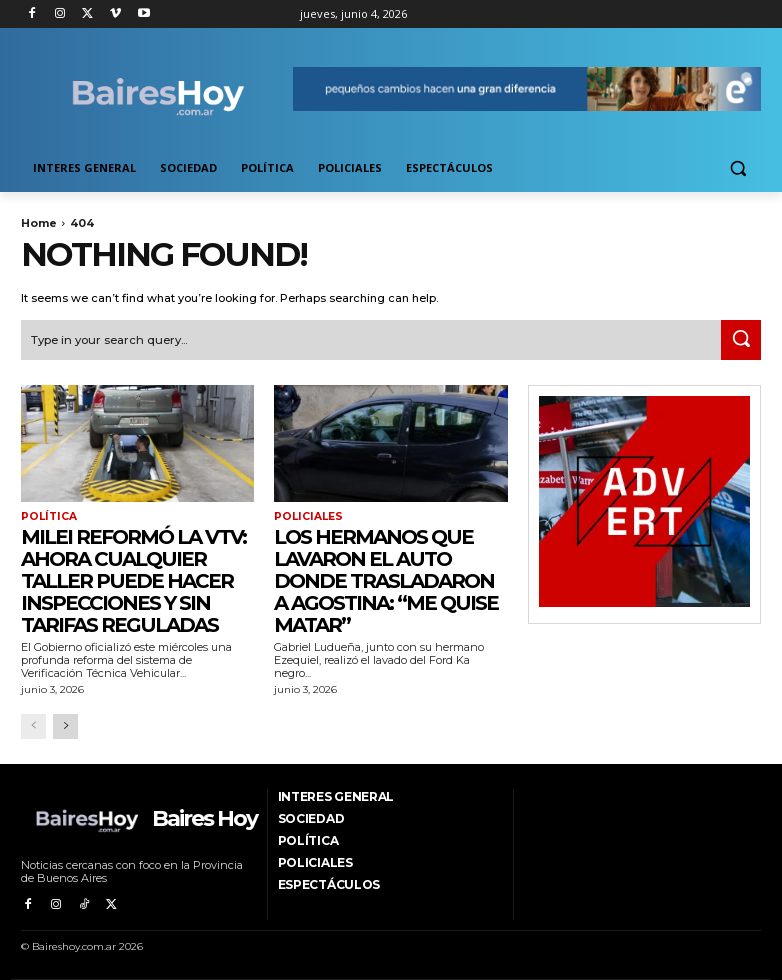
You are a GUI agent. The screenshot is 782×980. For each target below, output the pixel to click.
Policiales (306, 516)
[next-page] (65, 725)
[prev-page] (33, 725)
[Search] (741, 339)
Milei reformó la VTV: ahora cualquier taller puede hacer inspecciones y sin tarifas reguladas (133, 579)
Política (47, 516)
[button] (737, 168)
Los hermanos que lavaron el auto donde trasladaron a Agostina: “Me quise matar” (386, 579)
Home (39, 223)
